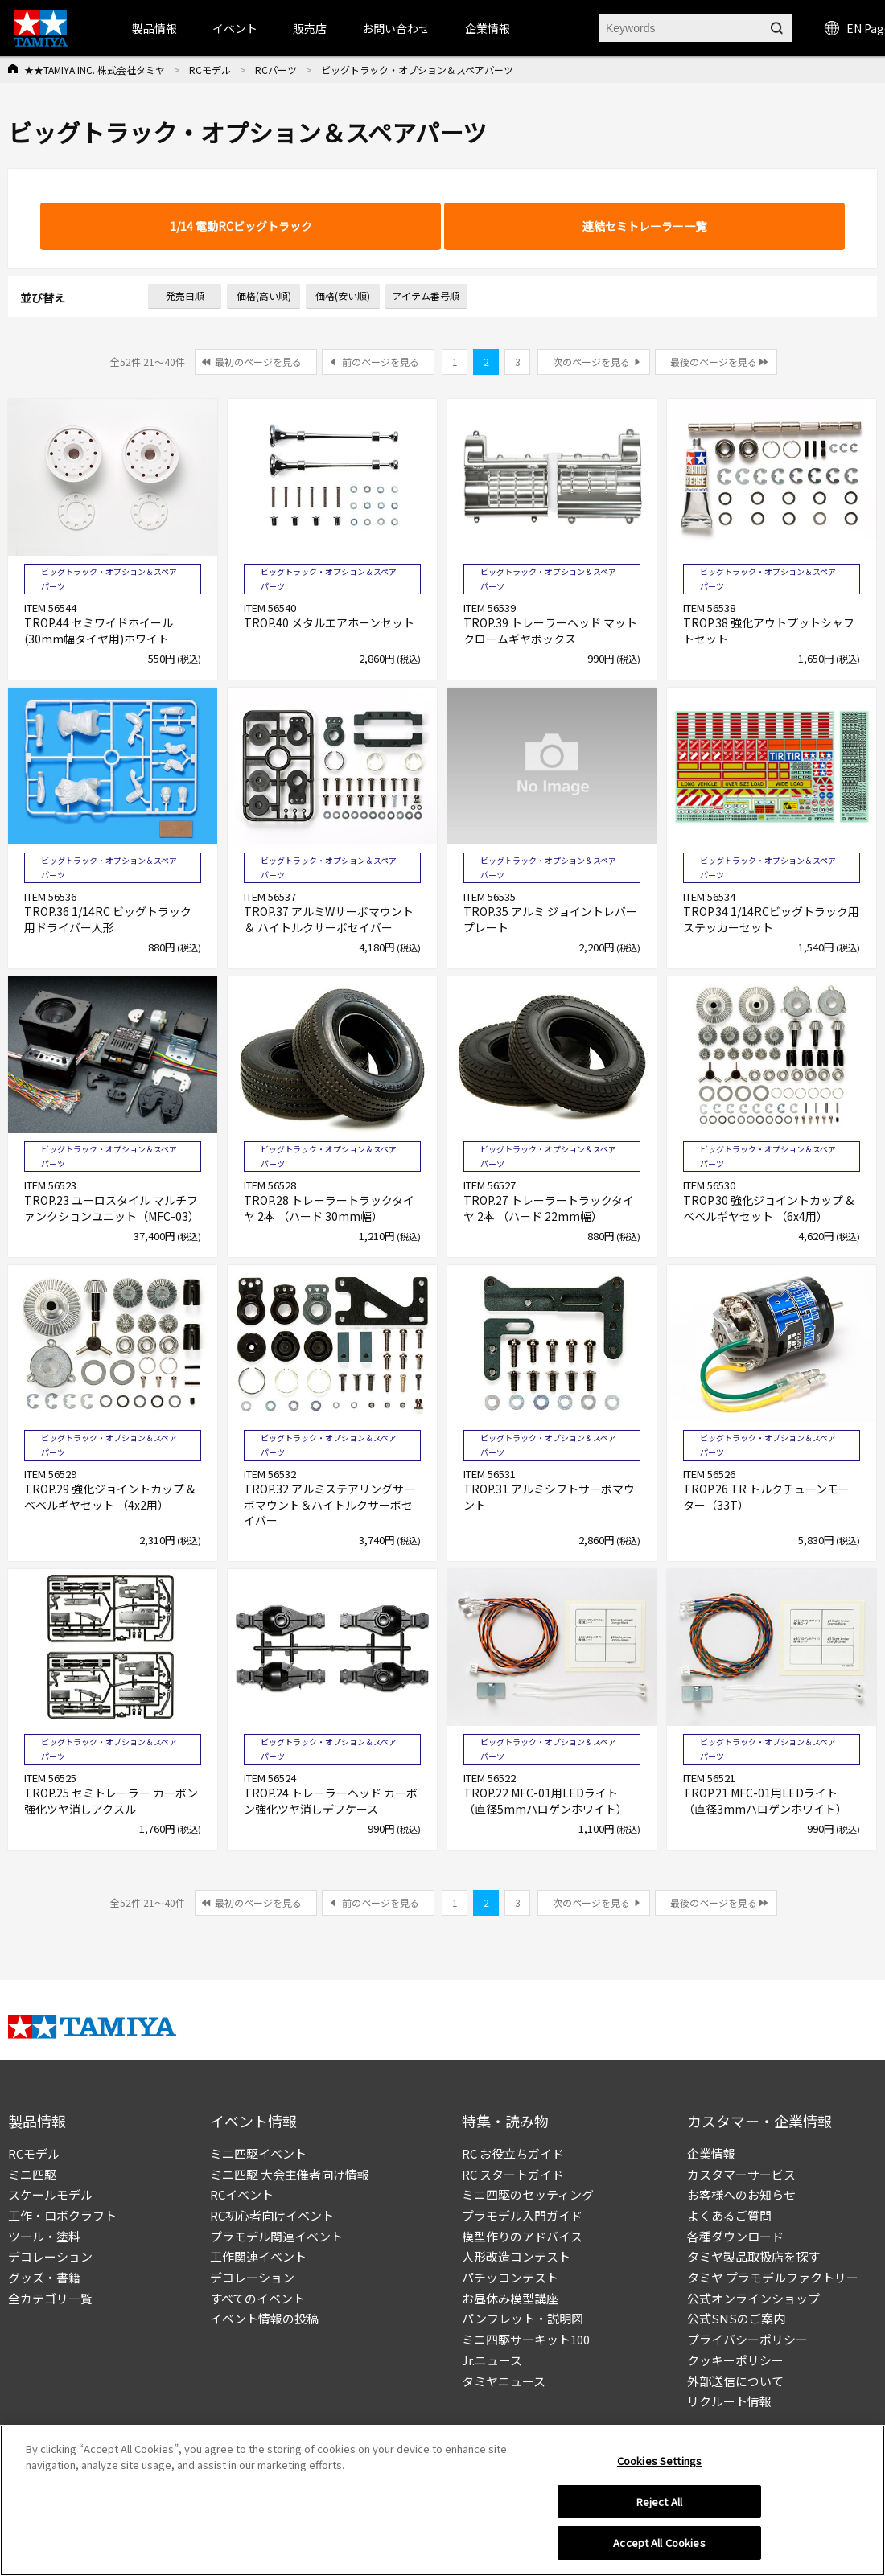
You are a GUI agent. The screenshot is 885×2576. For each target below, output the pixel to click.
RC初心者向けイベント (272, 2215)
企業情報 (711, 2153)
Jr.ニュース (492, 2360)
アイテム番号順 (426, 295)
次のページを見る (591, 361)
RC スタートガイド (513, 2174)
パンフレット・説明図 (522, 2318)
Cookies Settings (659, 2464)
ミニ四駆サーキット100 (526, 2339)
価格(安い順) (342, 295)
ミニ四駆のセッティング (528, 2194)
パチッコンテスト (510, 2277)
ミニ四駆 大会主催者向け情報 (289, 2174)
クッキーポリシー (735, 2360)
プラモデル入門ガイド (522, 2215)
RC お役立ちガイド (513, 2153)
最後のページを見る (713, 361)
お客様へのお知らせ (741, 2194)
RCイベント (242, 2194)
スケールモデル (50, 2194)
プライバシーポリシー (747, 2339)
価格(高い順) (264, 295)
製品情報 (154, 28)
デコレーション (50, 2256)
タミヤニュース (503, 2381)
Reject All (659, 2505)
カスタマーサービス (741, 2174)
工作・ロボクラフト (62, 2215)
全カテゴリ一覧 (50, 2298)
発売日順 (185, 295)
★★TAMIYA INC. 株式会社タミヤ (94, 69)
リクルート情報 (729, 2401)
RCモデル (210, 69)
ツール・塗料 (44, 2236)
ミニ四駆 (32, 2174)
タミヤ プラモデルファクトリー (772, 2277)
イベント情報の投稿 (264, 2318)
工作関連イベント (258, 2256)
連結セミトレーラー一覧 (644, 226)
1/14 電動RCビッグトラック (241, 226)
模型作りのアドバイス (522, 2236)
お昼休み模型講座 (510, 2298)
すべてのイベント (257, 2298)
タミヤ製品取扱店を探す (753, 2256)
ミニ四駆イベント (258, 2153)
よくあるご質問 (729, 2215)
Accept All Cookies (659, 2547)
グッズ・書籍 (44, 2277)
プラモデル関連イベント (276, 2236)
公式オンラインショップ (753, 2298)
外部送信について (735, 2381)
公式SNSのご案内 (736, 2318)
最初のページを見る (258, 361)
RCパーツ (276, 69)
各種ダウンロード (735, 2236)
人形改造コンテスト (516, 2256)
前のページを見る (380, 361)
